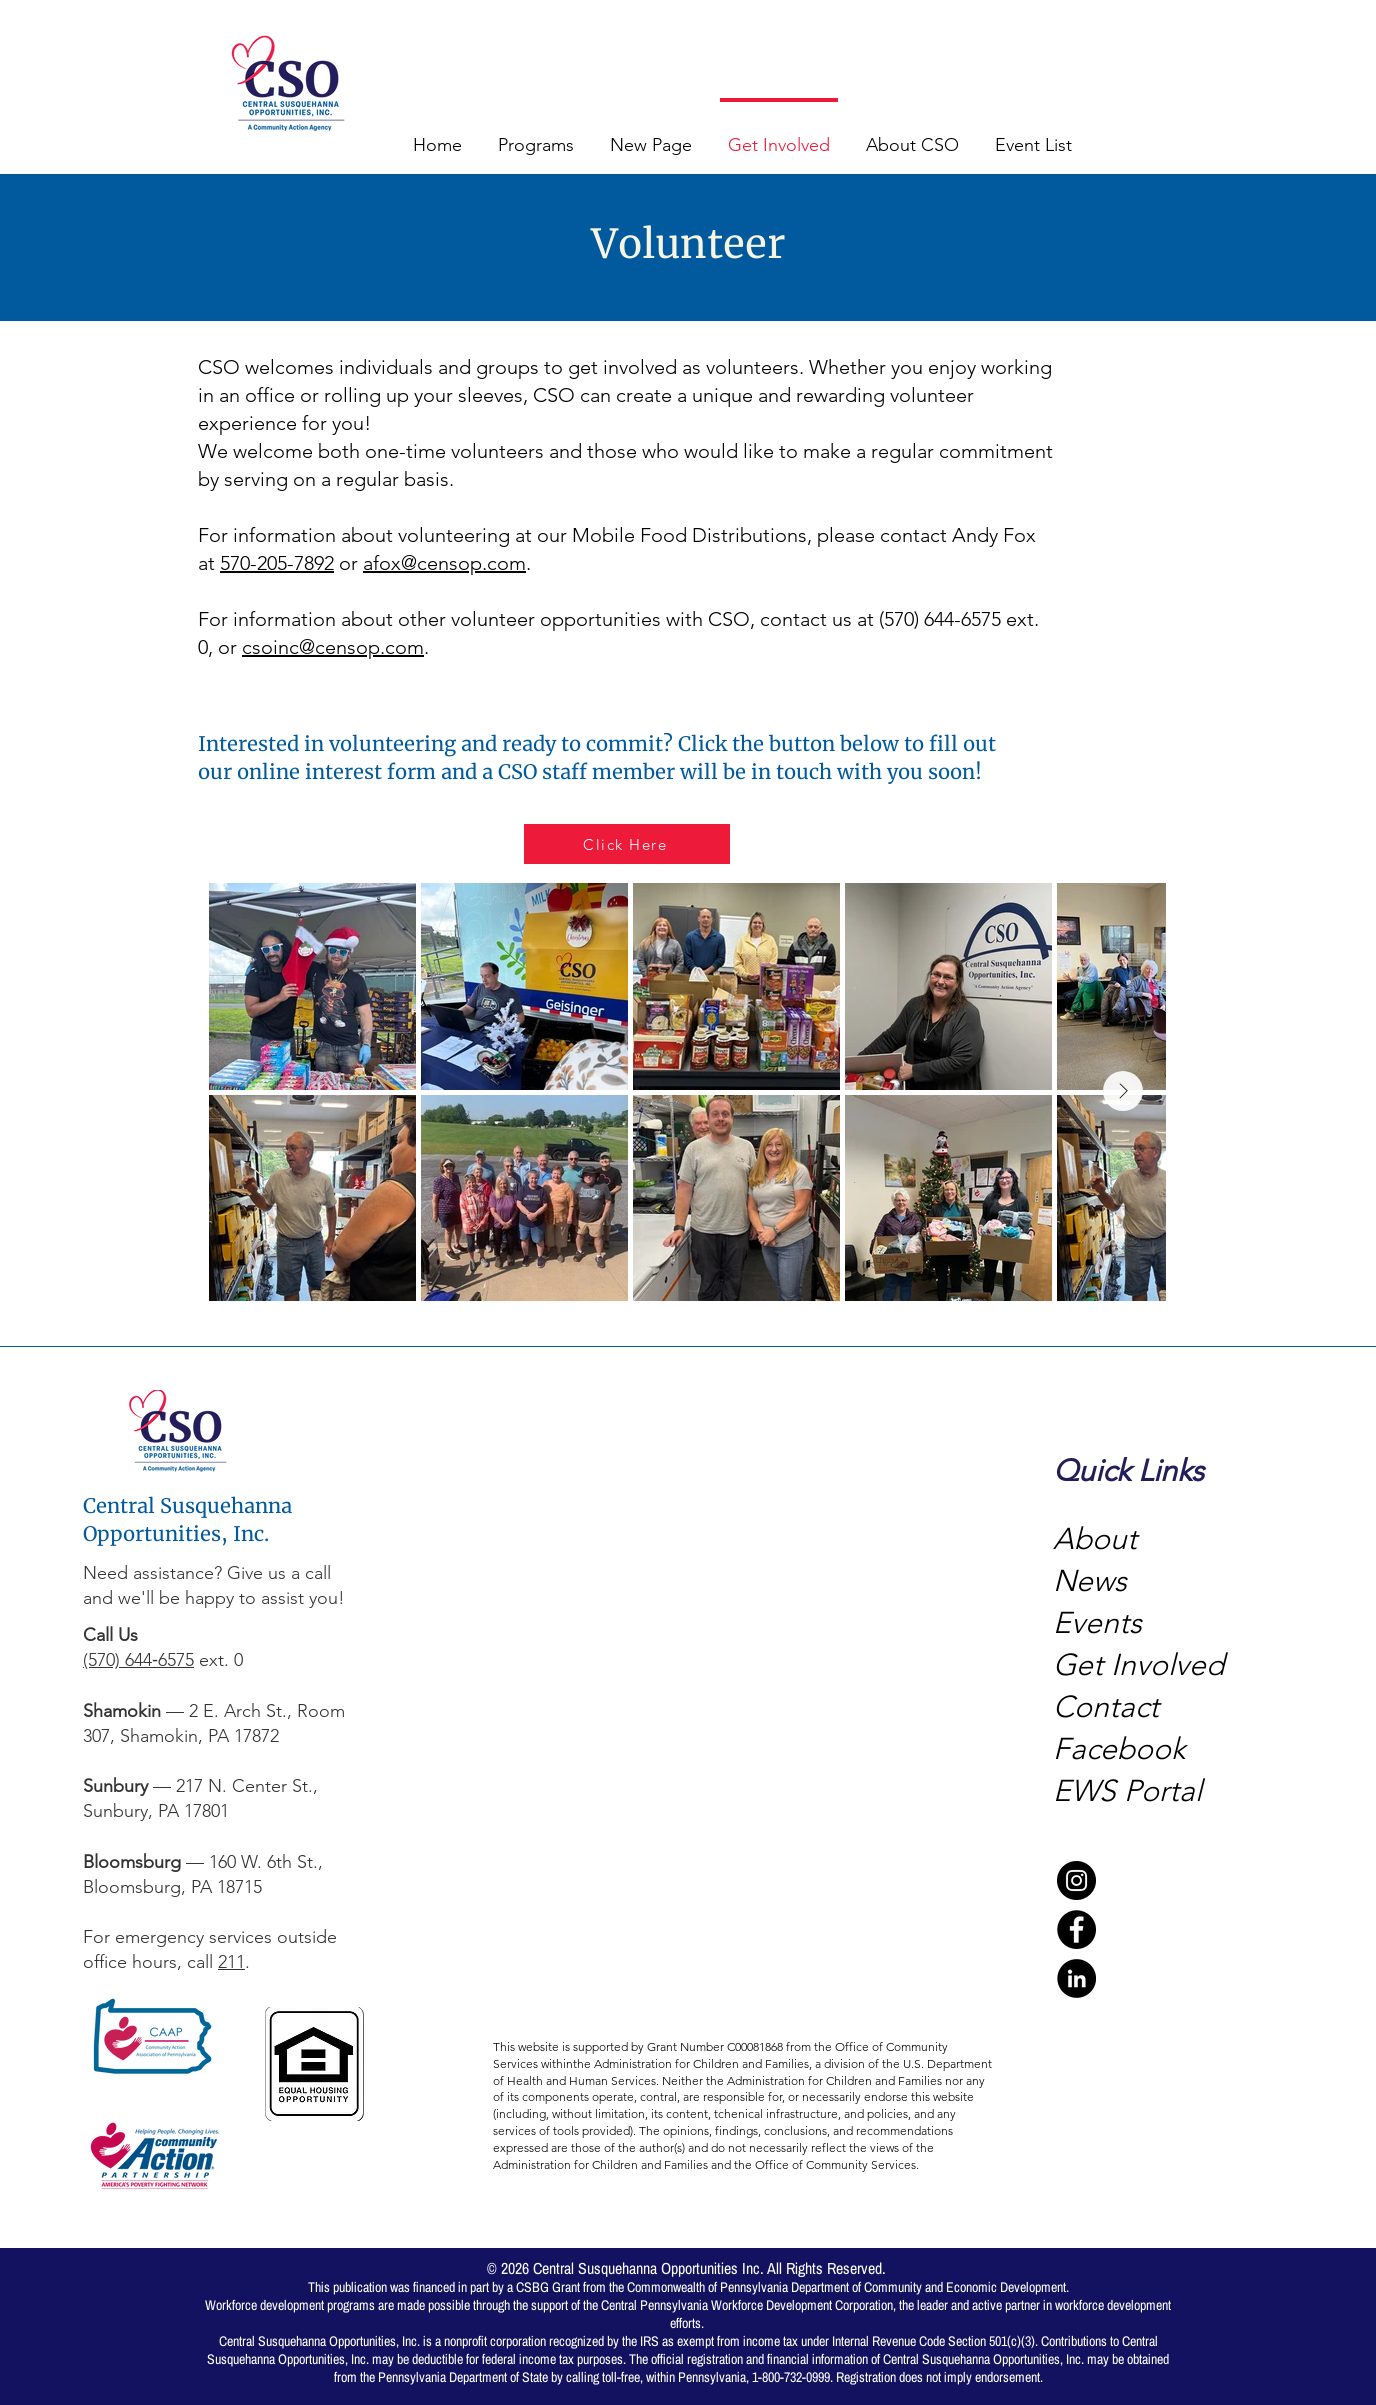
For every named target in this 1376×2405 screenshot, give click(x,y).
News (1090, 1581)
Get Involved (1138, 1665)
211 (231, 1962)
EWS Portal (1127, 1791)
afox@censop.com (444, 563)
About (1095, 1539)
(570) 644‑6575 (138, 1660)
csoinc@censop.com (333, 647)
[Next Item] (1123, 1091)
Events (1097, 1623)
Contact (1106, 1707)
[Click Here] (627, 844)
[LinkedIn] (1076, 1978)
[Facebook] (1076, 1929)
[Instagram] (1076, 1880)
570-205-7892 (277, 563)
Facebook (1123, 1749)
